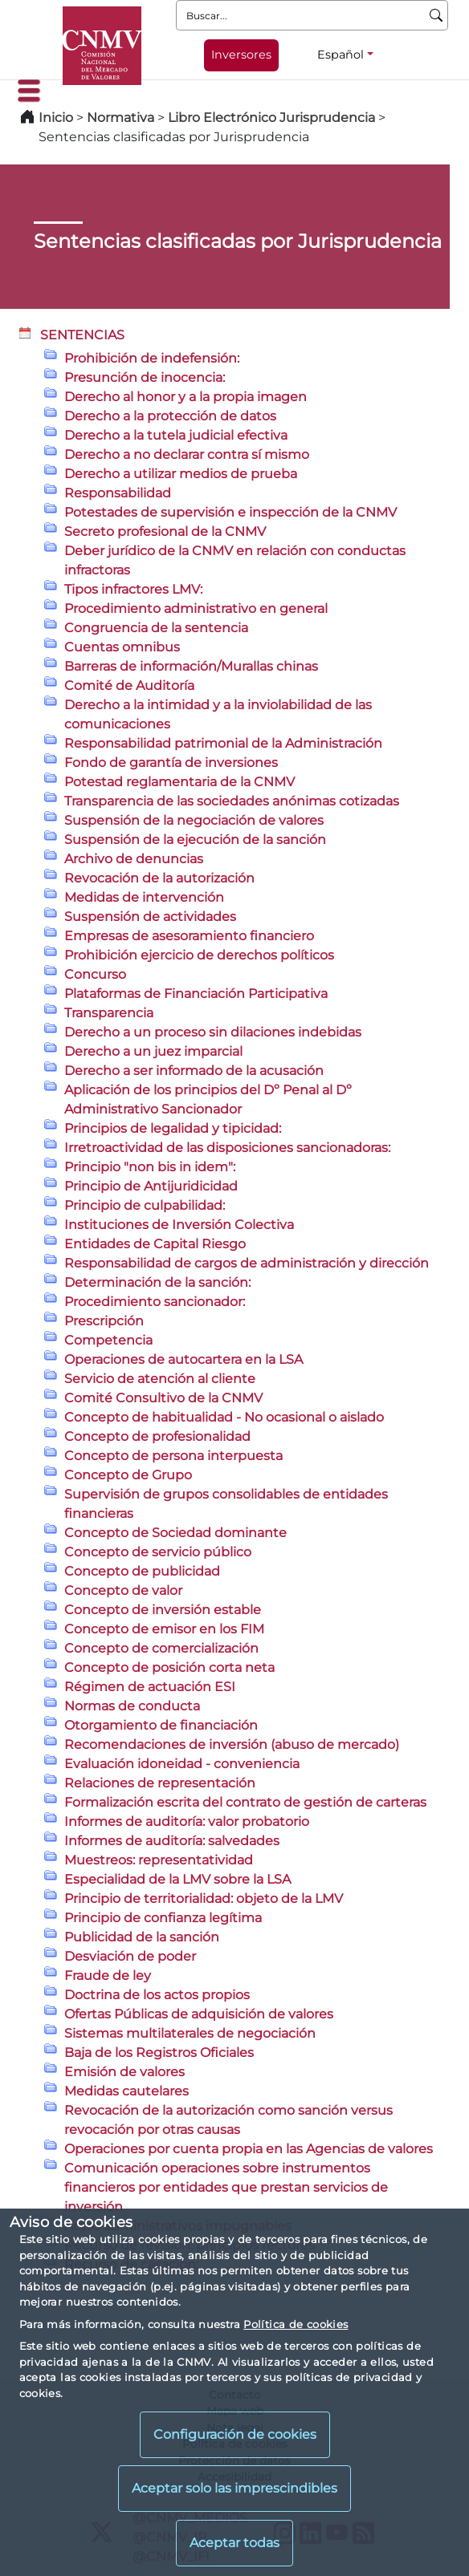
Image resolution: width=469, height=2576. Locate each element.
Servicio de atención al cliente (159, 1378)
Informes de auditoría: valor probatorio (186, 1821)
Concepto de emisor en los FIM (164, 1629)
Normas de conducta (132, 1706)
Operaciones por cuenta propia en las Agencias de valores (248, 2148)
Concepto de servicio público (157, 1552)
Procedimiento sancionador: (154, 1301)
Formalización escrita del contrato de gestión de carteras (245, 1802)
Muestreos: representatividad (158, 1860)
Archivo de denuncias (133, 858)
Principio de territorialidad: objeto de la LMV (203, 1898)
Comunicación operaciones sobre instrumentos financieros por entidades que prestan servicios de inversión (226, 2187)
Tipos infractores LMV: (133, 589)
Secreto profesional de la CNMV (165, 531)
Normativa (120, 117)
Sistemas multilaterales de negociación (190, 2033)
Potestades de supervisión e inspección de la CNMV (230, 512)
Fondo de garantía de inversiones (171, 762)
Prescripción (104, 1321)
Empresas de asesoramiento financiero (189, 935)
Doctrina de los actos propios (157, 1994)
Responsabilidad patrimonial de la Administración (223, 743)
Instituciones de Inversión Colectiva (179, 1224)
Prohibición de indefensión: (151, 358)
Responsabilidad (117, 493)
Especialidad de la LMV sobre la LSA (177, 1879)
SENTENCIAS (82, 335)
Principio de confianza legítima (163, 1917)
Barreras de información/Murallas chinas (191, 666)
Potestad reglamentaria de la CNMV (179, 781)
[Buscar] (436, 15)
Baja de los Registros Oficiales (159, 2052)
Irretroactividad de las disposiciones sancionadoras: (227, 1147)
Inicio (56, 117)
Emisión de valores (124, 2071)
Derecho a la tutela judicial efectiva (176, 435)
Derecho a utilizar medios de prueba (180, 473)
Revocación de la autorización (159, 878)
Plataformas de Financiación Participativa (196, 993)
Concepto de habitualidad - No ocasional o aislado (224, 1417)
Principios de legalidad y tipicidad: (172, 1128)
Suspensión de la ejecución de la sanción (195, 839)
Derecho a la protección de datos (170, 416)
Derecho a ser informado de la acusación (194, 1070)
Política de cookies (295, 2324)
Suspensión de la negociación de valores (194, 820)
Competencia (108, 1340)
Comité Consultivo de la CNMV (163, 1398)
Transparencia (108, 1012)
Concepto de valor (123, 1590)
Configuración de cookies (234, 2434)
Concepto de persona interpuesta (173, 1455)
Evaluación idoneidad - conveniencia (182, 1763)
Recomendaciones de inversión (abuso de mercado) (231, 1744)
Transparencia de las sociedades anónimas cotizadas (231, 801)
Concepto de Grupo (128, 1475)
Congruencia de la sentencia (156, 627)
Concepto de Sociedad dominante (175, 1532)
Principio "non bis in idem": (149, 1166)
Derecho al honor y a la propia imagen (185, 396)
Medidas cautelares (126, 2091)
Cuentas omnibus (122, 647)
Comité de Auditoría (129, 685)
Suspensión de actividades (150, 916)
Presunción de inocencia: (144, 377)
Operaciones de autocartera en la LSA (183, 1359)
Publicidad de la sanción (141, 1937)
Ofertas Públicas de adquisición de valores (198, 2014)
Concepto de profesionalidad (157, 1436)
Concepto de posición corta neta (169, 1667)
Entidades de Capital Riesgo (155, 1243)
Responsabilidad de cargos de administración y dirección (246, 1263)
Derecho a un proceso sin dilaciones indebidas (212, 1032)
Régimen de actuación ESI (149, 1686)
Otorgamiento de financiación (161, 1725)
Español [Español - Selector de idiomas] (340, 54)
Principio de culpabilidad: (144, 1205)
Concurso (95, 974)
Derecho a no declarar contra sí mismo (186, 454)
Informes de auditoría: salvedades (171, 1840)
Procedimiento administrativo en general (196, 608)
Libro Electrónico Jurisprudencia (271, 117)
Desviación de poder (130, 1956)
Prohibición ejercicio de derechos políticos (199, 955)
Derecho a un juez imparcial (153, 1051)
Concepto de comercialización (161, 1648)
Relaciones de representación (159, 1783)
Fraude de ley (107, 1975)
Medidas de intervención (144, 897)
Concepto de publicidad (142, 1571)
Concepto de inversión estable (162, 1609)
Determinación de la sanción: (157, 1282)
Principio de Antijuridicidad (151, 1186)
